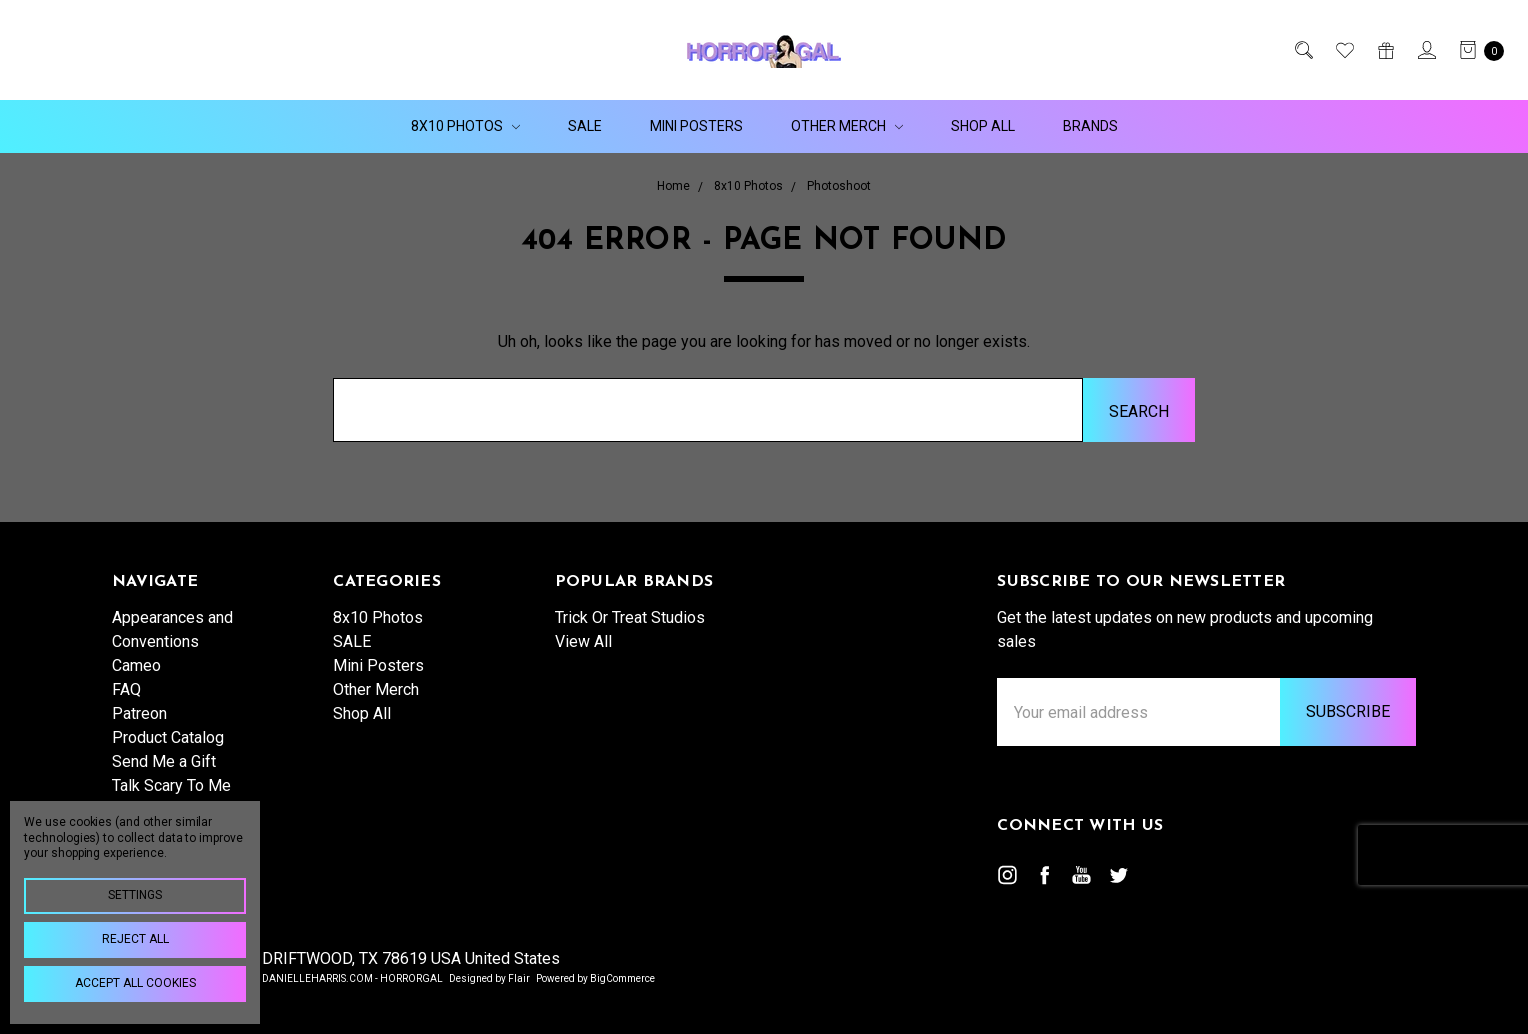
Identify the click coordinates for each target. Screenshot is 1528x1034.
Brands (1090, 126)
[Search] (1302, 50)
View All (583, 641)
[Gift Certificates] (1384, 50)
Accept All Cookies (135, 983)
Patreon (139, 713)
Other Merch (847, 126)
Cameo (136, 665)
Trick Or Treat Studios (630, 617)
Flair (519, 978)
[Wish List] (1343, 50)
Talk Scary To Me (171, 785)
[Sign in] (1425, 50)
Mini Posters (696, 126)
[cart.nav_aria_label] (1476, 50)
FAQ (126, 689)
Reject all (135, 939)
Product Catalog (168, 737)
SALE (585, 126)
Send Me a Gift (164, 761)
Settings (135, 895)
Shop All (983, 126)
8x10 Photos (465, 126)
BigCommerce (622, 978)
